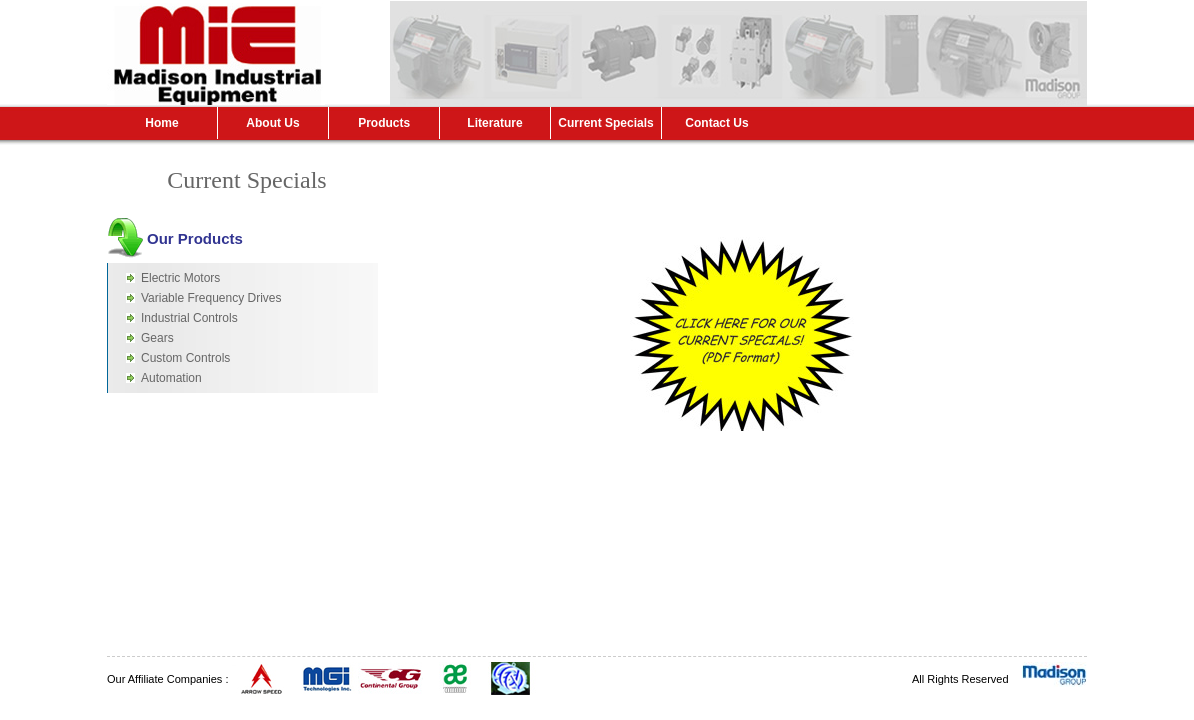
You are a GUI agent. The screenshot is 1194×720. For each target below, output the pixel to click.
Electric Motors (180, 278)
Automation (171, 378)
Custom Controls (185, 358)
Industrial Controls (189, 318)
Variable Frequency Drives (211, 298)
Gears (157, 338)
